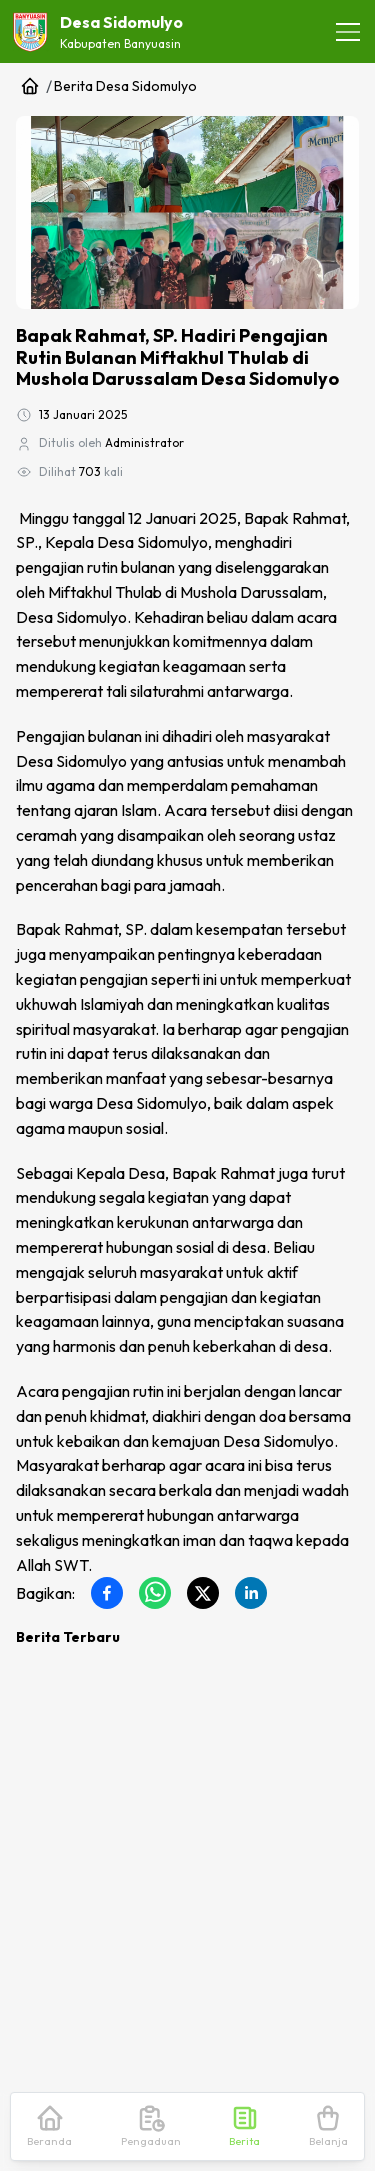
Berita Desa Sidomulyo (125, 86)
